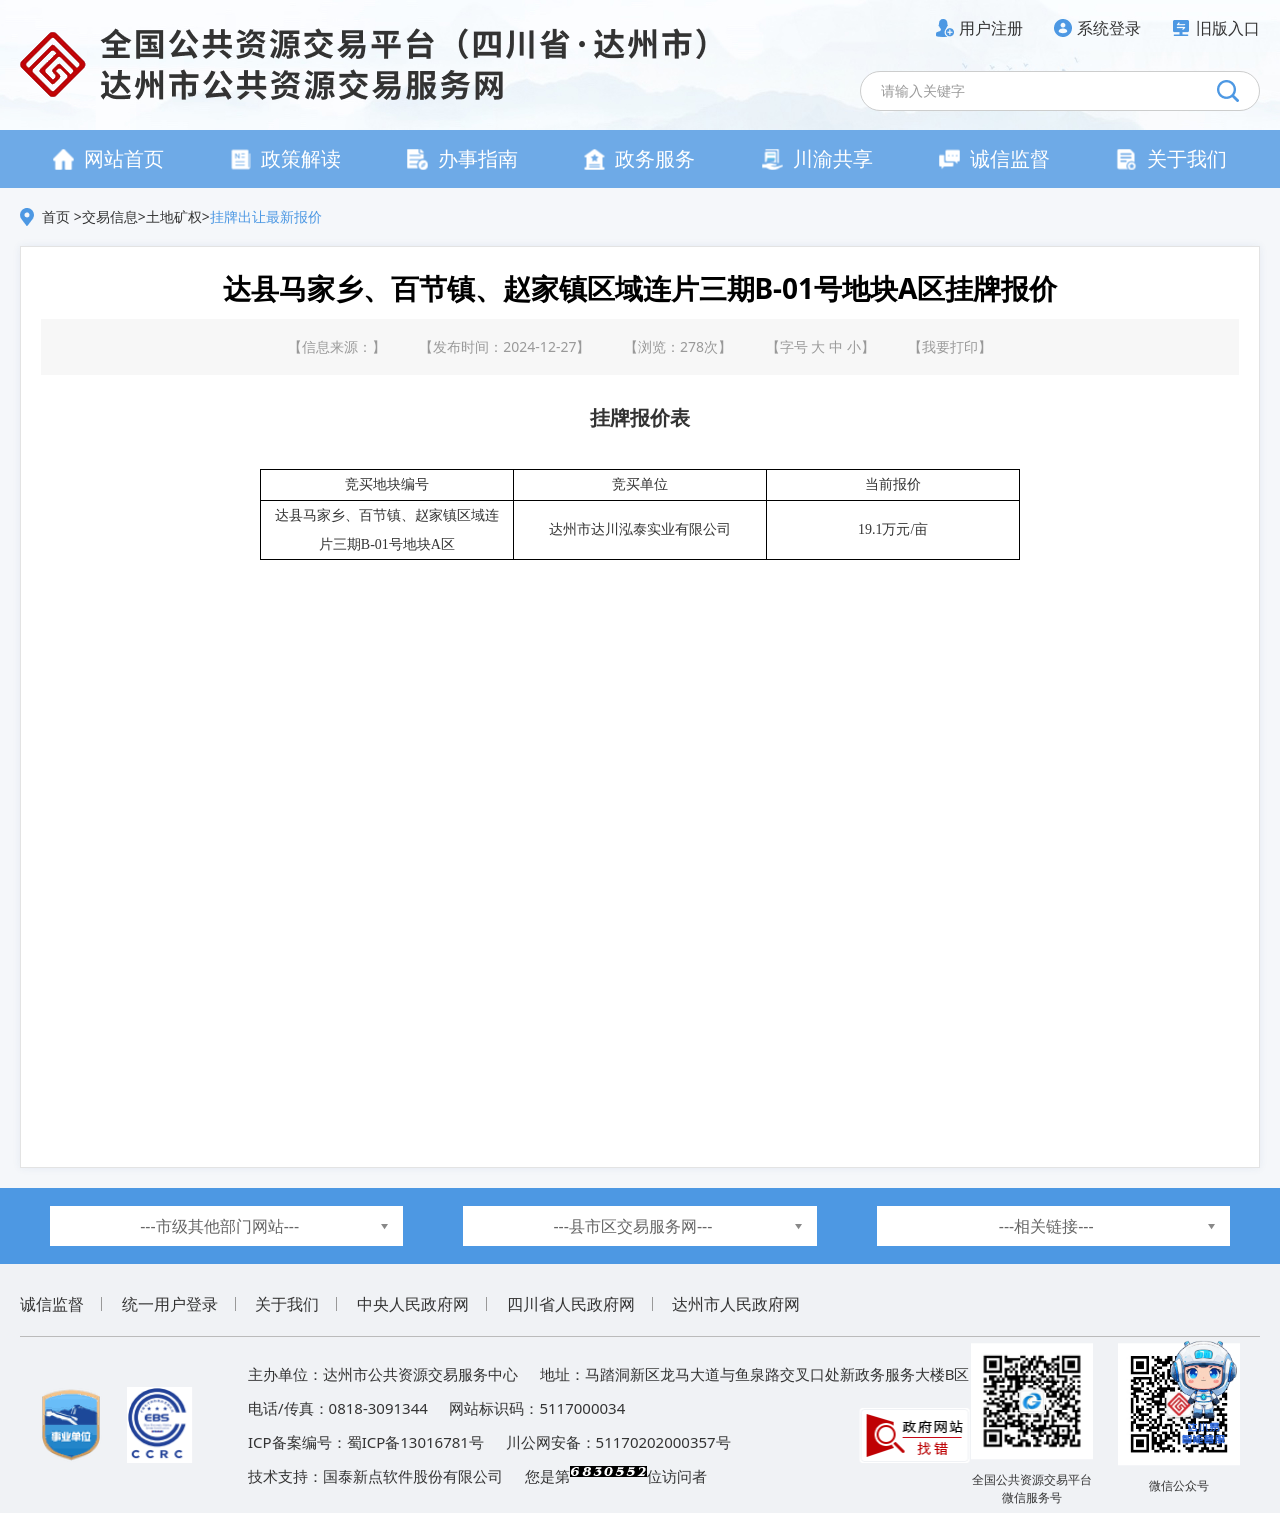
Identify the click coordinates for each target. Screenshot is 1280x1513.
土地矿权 (174, 216)
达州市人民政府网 (736, 1304)
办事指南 (462, 158)
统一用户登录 (170, 1304)
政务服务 (639, 158)
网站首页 (108, 158)
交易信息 (110, 216)
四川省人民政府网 (571, 1304)
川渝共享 (817, 158)
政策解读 (285, 158)
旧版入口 (1228, 28)
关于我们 (1171, 158)
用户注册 (991, 28)
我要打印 (950, 346)
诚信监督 (994, 158)
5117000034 (582, 1408)
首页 (58, 216)
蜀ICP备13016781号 (415, 1442)
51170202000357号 (663, 1442)
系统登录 (1109, 28)
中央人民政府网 (413, 1304)
